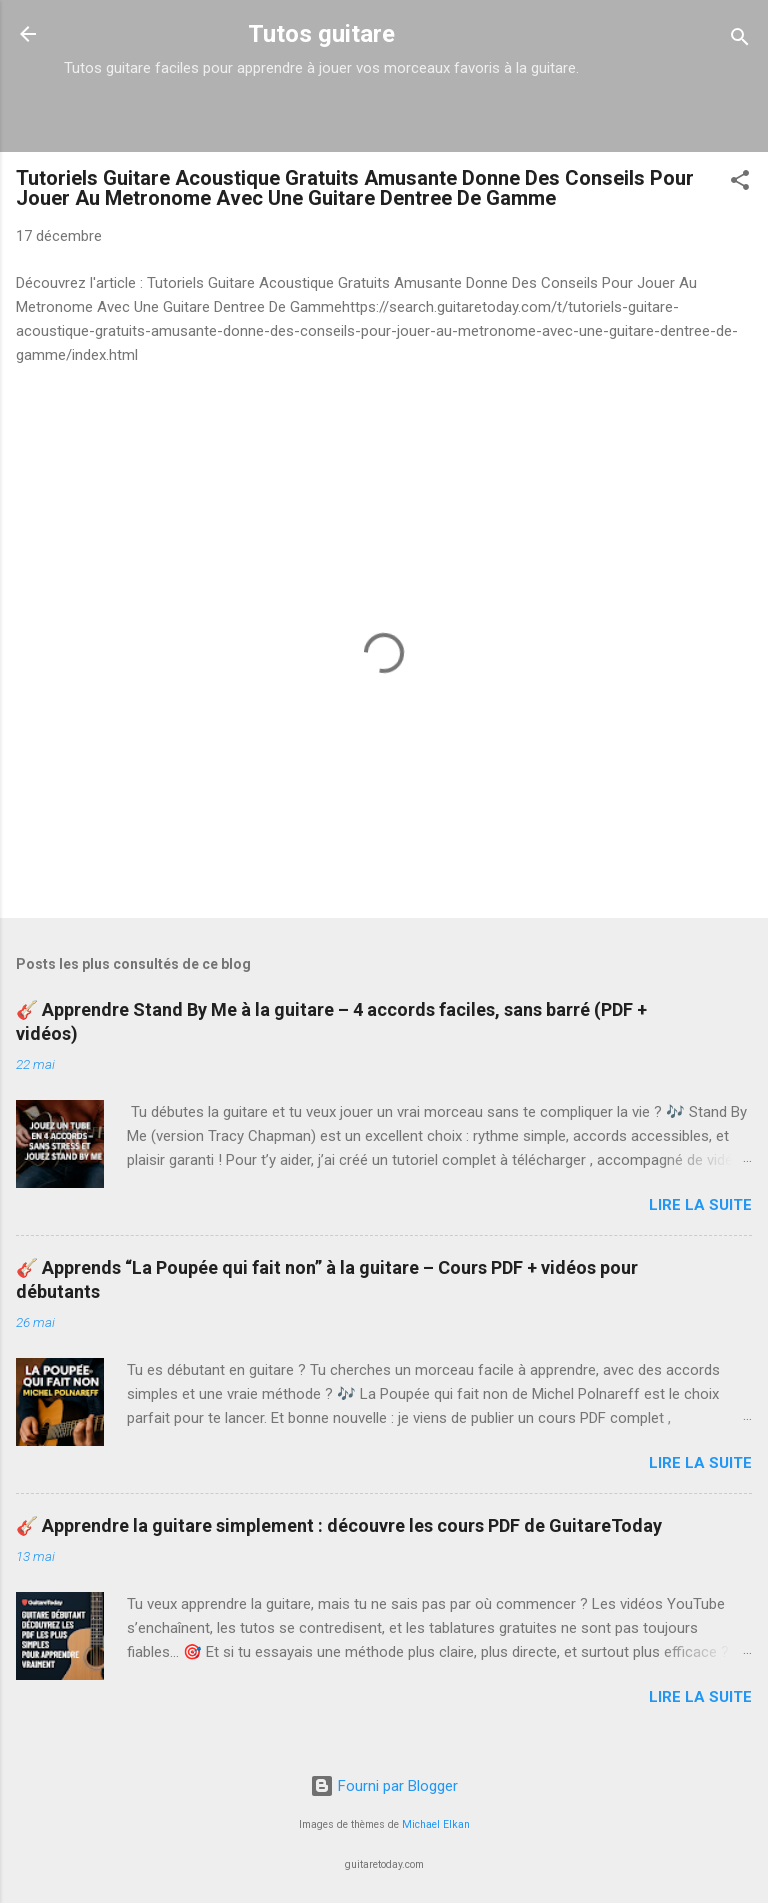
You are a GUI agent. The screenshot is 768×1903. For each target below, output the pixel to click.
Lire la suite (700, 1205)
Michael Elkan (436, 1824)
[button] (740, 183)
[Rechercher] (740, 40)
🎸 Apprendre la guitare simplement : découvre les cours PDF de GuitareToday (339, 1525)
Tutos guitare (321, 34)
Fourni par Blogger (384, 1786)
